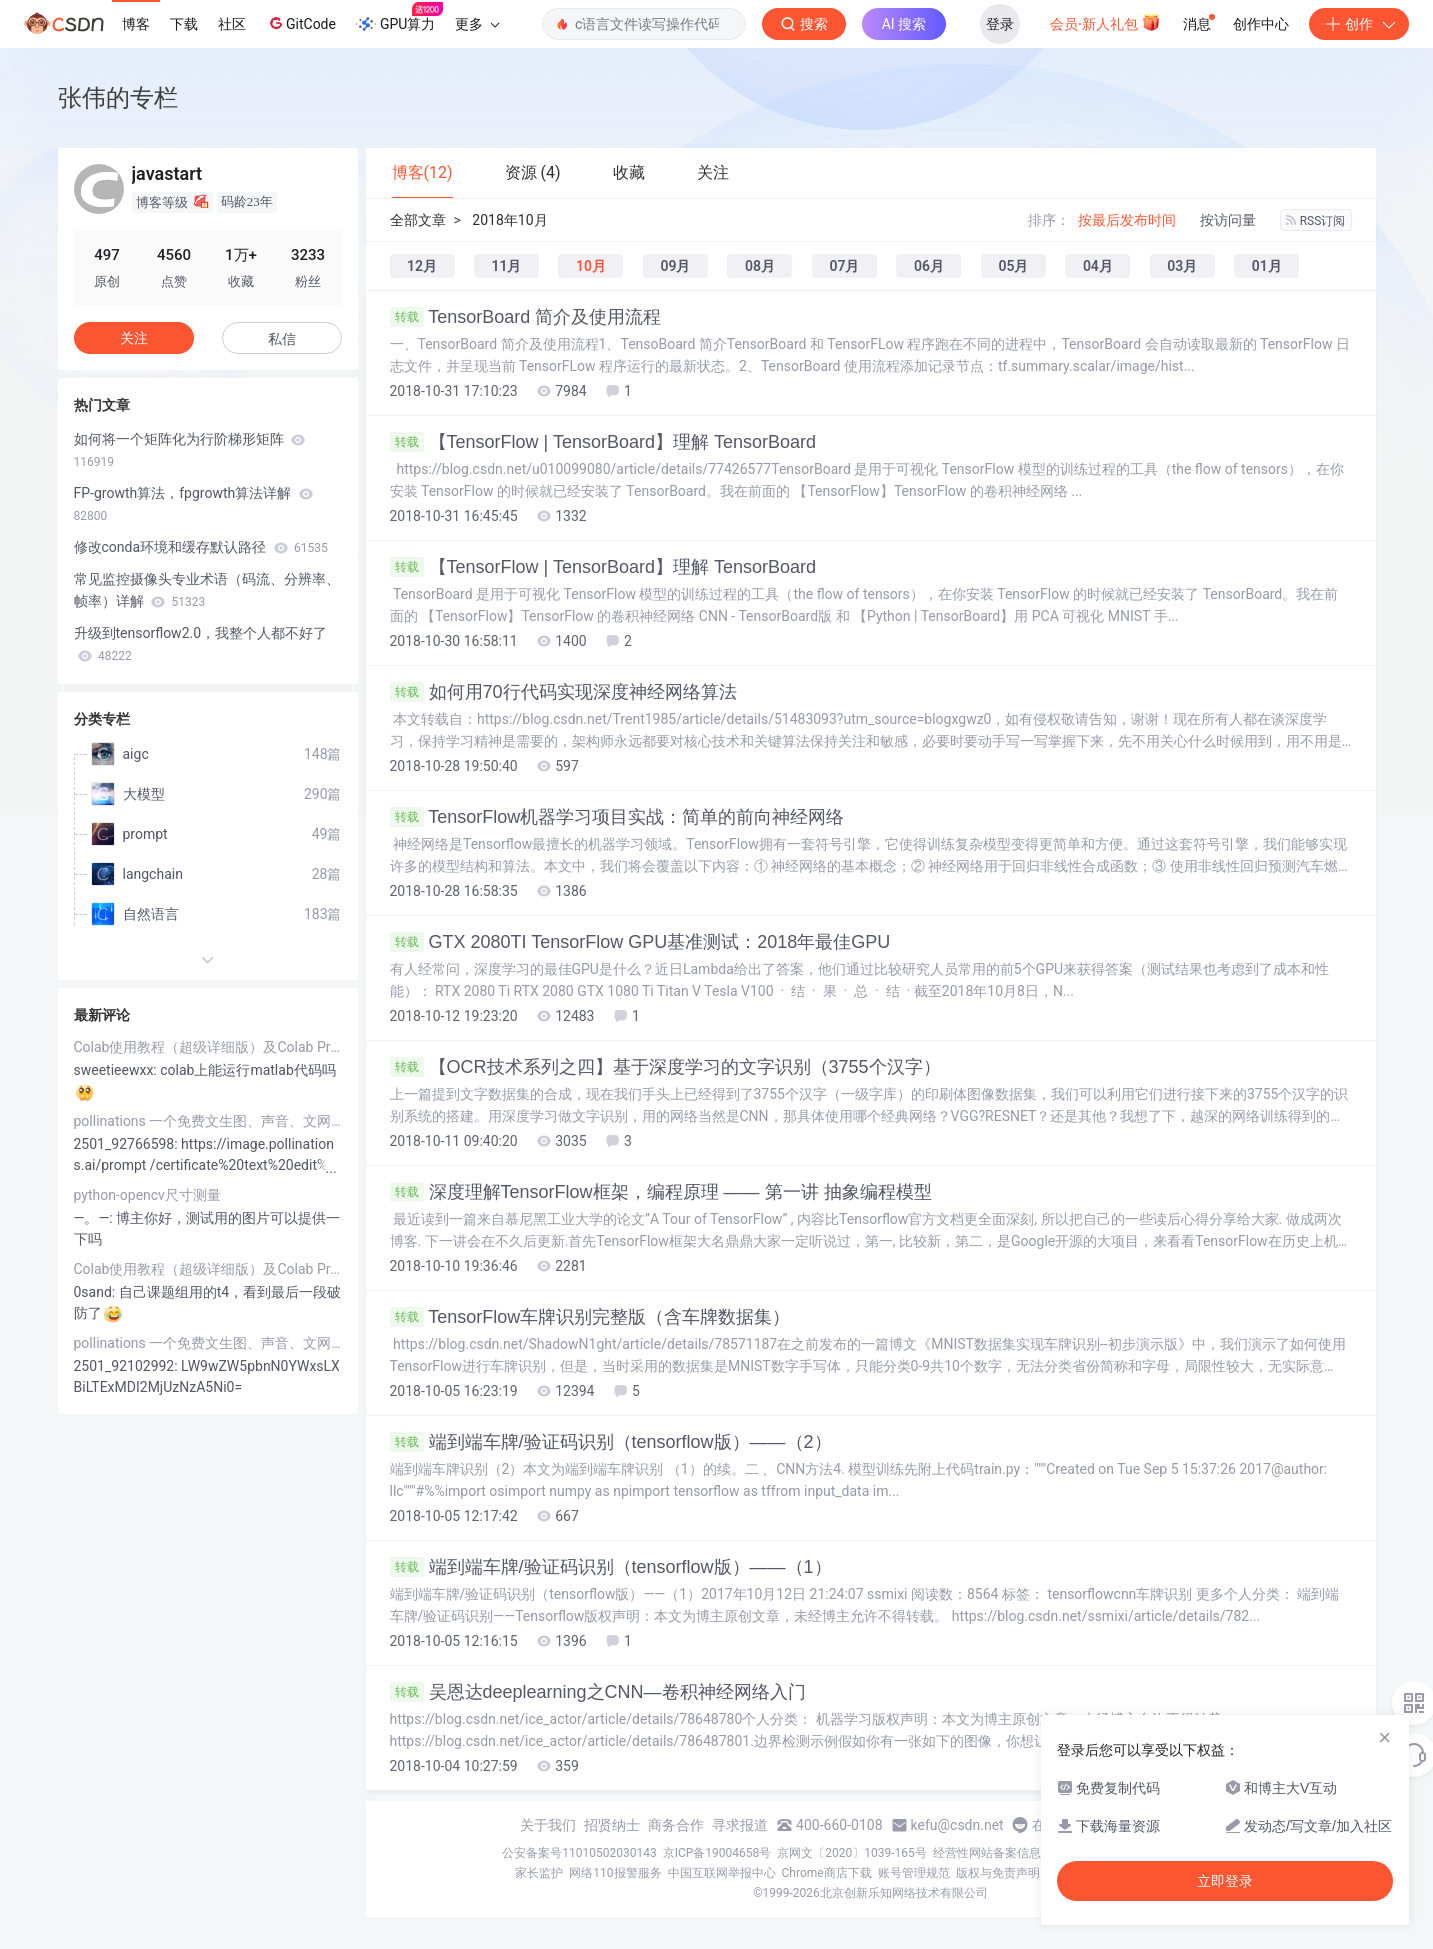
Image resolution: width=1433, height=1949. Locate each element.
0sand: (96, 1292)
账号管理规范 (914, 1873)
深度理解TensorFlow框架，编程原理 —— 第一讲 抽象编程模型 (661, 1192)
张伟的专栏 (118, 97)
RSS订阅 (1316, 221)
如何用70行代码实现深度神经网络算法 (563, 692)
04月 (1098, 266)
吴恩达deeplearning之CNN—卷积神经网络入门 (598, 1692)
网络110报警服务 (615, 1873)
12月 (422, 266)
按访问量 (1228, 220)
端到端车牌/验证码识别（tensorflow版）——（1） (611, 1567)
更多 (477, 24)
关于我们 (548, 1825)
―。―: (95, 1218)
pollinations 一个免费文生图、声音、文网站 (208, 1121)
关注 (134, 338)
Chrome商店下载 (827, 1873)
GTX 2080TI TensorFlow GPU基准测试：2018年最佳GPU (640, 942)
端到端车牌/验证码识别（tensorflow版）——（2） (611, 1442)
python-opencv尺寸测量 (147, 1195)
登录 (1000, 24)
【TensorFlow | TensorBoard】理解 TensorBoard (603, 442)
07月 (844, 266)
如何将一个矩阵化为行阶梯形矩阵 (189, 450)
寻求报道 (740, 1825)
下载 (184, 24)
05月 (1013, 266)
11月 (506, 266)
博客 (136, 24)
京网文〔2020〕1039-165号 (852, 1853)
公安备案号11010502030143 (579, 1853)
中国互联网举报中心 (722, 1873)
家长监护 (539, 1873)
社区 (232, 24)
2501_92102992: (128, 1366)
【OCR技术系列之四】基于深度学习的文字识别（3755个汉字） (665, 1067)
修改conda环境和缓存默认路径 (201, 547)
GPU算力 (399, 18)
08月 (760, 266)
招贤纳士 (612, 1825)
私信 (282, 339)
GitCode (301, 23)
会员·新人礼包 (1105, 22)
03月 (1182, 266)
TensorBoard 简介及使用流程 (526, 317)
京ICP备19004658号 (717, 1853)
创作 (1359, 24)
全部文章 (418, 220)
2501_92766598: (128, 1144)
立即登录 (1225, 1881)
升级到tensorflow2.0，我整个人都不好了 (201, 644)
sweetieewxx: (117, 1070)
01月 (1267, 266)
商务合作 (676, 1825)
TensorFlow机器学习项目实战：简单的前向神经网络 (617, 817)
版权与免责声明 (998, 1873)
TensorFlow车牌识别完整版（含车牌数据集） (590, 1317)
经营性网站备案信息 (987, 1853)
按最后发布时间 (1127, 220)
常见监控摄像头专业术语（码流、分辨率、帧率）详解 (207, 590)
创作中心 (1261, 24)
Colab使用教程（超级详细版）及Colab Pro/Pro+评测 (208, 1047)
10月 (591, 266)
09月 (675, 266)
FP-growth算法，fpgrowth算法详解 (193, 504)
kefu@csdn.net (957, 1825)
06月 (929, 266)
